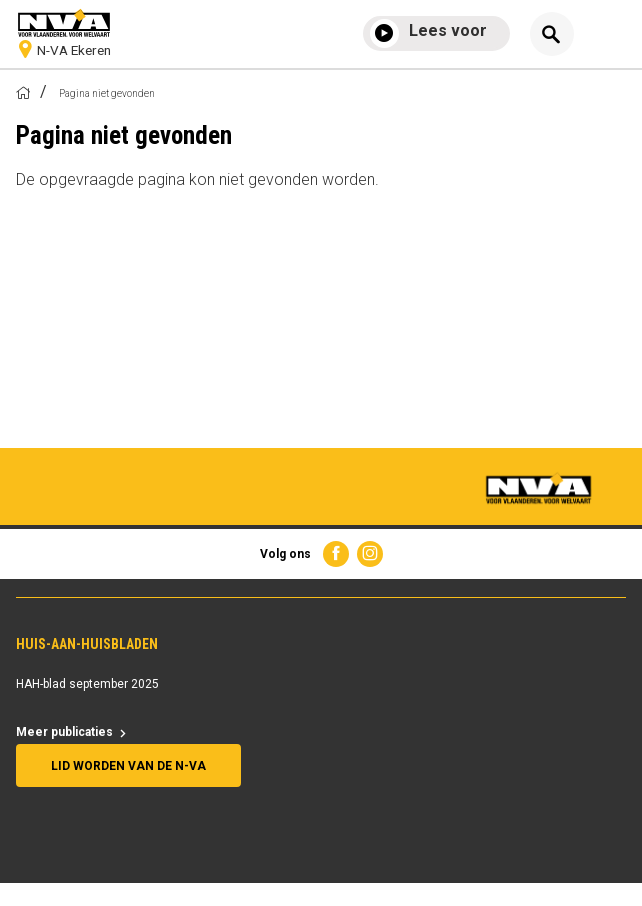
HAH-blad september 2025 (87, 684)
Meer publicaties (64, 732)
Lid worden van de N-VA (128, 766)
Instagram (370, 554)
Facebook (336, 554)
